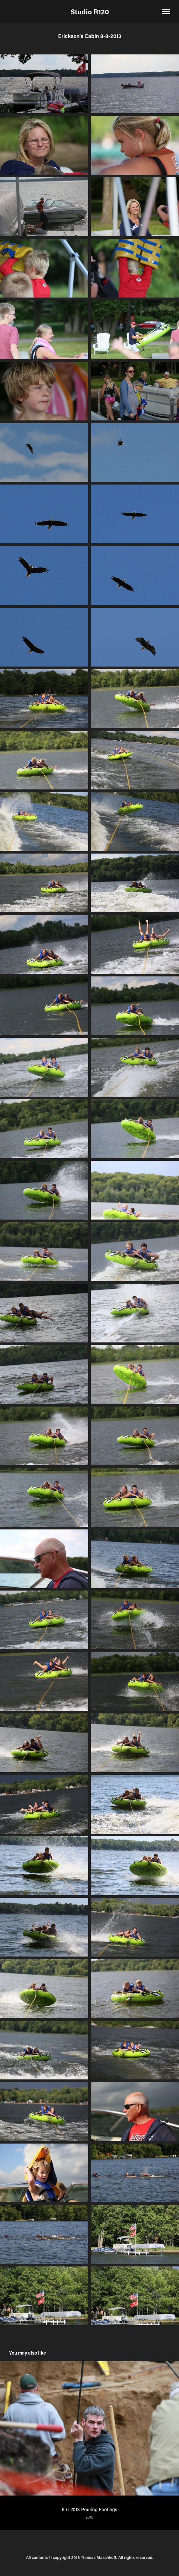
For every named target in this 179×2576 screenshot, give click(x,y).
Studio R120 (89, 11)
